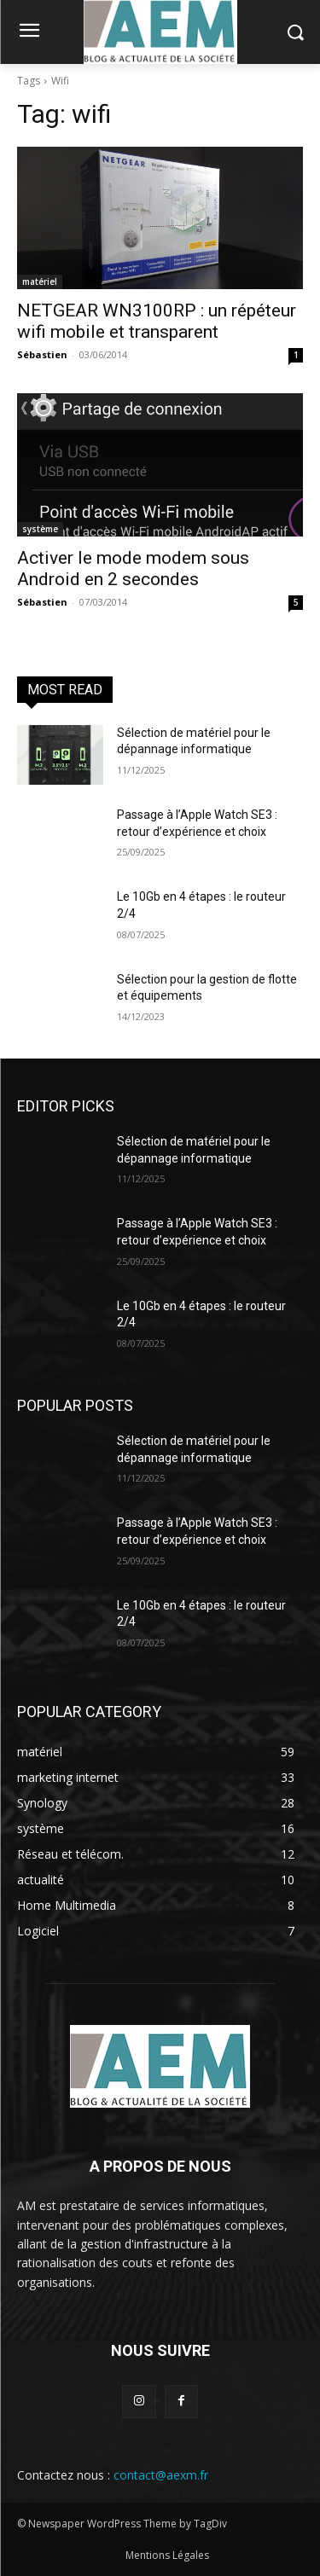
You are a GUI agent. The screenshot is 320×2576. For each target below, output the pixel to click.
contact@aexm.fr (160, 2475)
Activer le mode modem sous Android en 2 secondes (133, 568)
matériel (39, 281)
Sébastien (42, 354)
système (40, 529)
